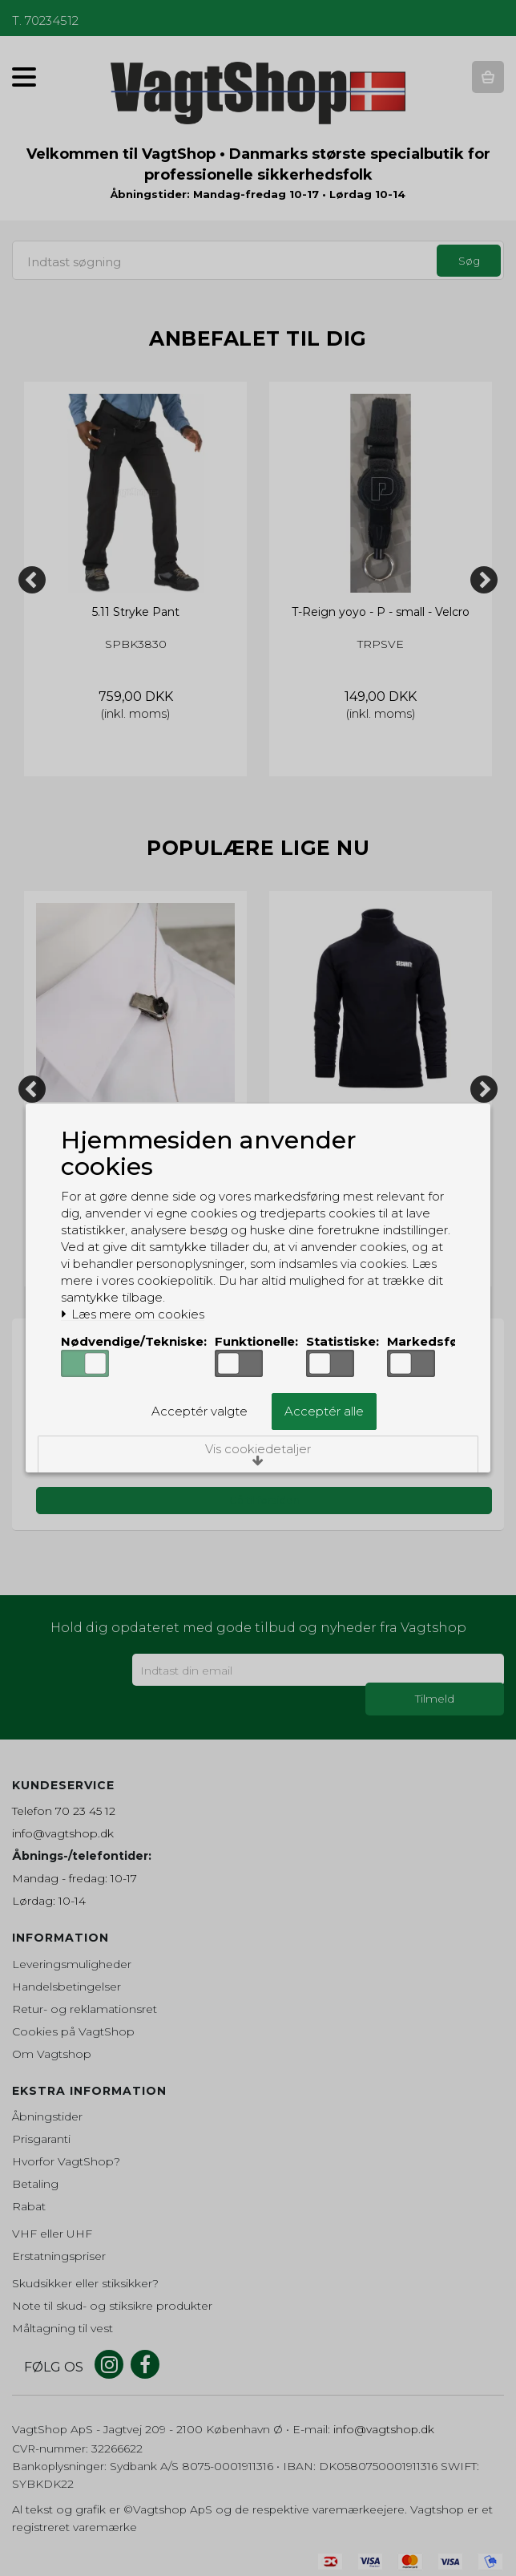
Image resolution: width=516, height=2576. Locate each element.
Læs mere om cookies (133, 1314)
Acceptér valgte (199, 1412)
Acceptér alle (324, 1412)
